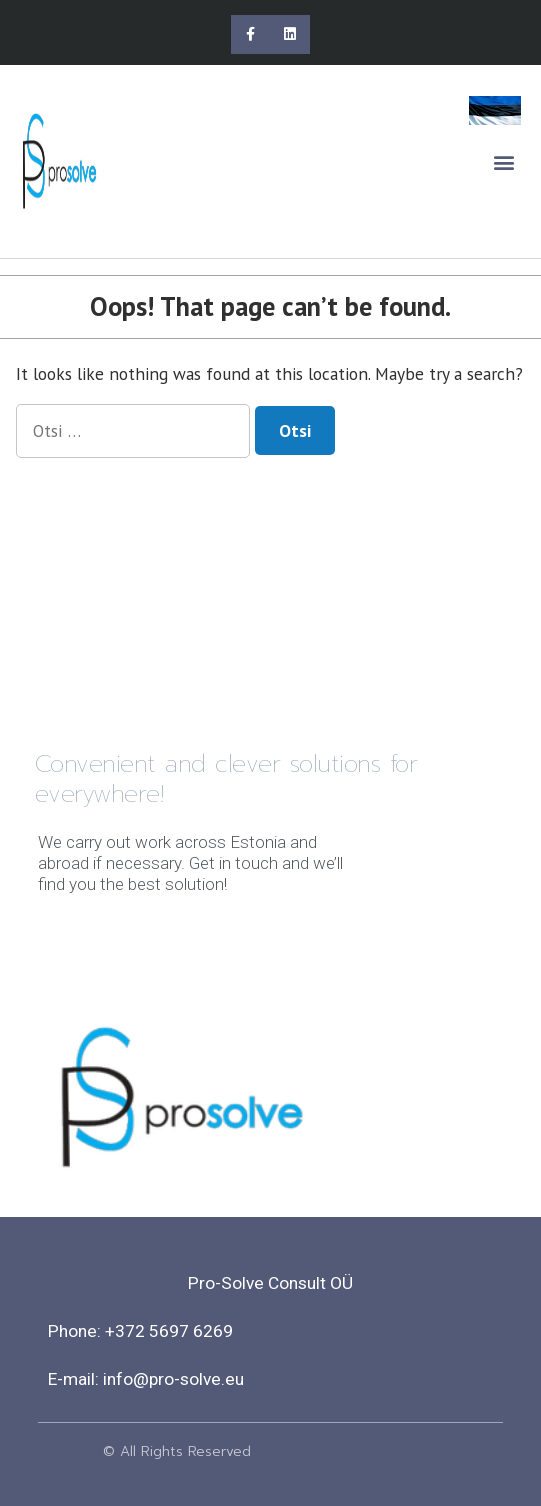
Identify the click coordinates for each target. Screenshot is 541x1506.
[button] (504, 161)
